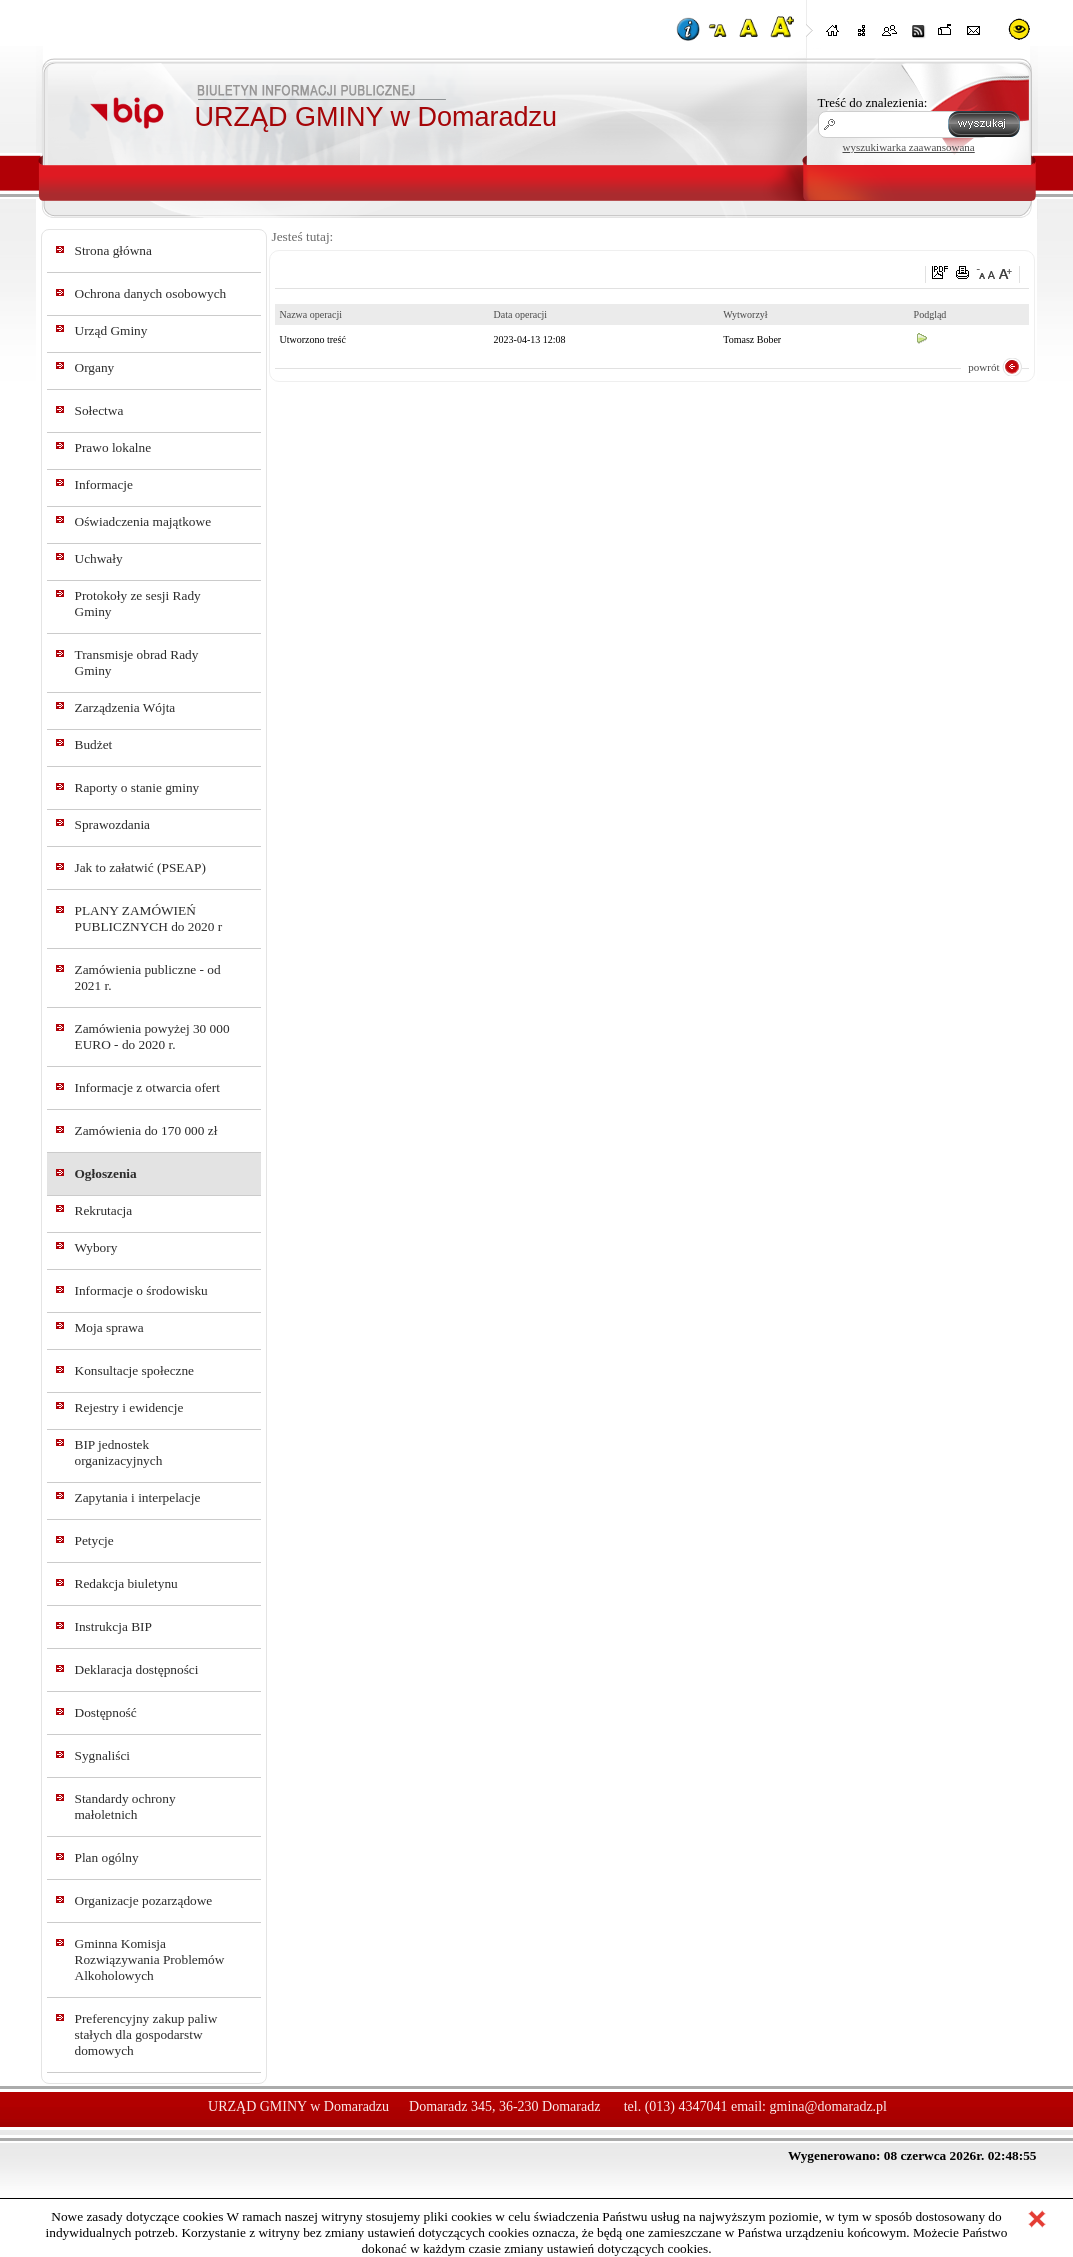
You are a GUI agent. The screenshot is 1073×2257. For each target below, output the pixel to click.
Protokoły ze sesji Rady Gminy (138, 603)
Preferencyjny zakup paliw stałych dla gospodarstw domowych (146, 2034)
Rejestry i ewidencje (129, 1407)
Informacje (104, 484)
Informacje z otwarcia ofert (147, 1087)
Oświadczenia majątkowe (143, 521)
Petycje (94, 1540)
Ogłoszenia (106, 1173)
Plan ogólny (107, 1857)
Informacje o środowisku (141, 1290)
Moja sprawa (109, 1327)
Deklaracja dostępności (137, 1669)
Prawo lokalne (113, 447)
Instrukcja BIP (113, 1626)
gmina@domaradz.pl (828, 2106)
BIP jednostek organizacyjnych (119, 1452)
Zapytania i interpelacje (138, 1497)
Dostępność (106, 1712)
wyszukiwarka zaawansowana (909, 147)
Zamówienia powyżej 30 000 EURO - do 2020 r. (152, 1036)
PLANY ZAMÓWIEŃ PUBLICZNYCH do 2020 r (149, 918)
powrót (983, 367)
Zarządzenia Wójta (125, 707)
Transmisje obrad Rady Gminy (137, 662)
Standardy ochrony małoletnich (125, 1806)
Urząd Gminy (111, 330)
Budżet (94, 744)
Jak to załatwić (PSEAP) (140, 867)
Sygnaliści (103, 1755)
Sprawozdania (113, 824)
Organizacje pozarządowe (144, 1900)
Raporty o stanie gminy (137, 787)
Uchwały (99, 558)
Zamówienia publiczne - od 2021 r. (148, 977)
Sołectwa (99, 410)
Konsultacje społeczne (135, 1370)
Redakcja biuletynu (126, 1583)
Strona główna (113, 250)
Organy (95, 367)
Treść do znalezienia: (873, 102)
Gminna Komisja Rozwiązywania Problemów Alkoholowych (150, 1959)
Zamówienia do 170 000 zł (146, 1130)
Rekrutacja (104, 1210)
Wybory (96, 1247)
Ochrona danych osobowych (151, 293)
